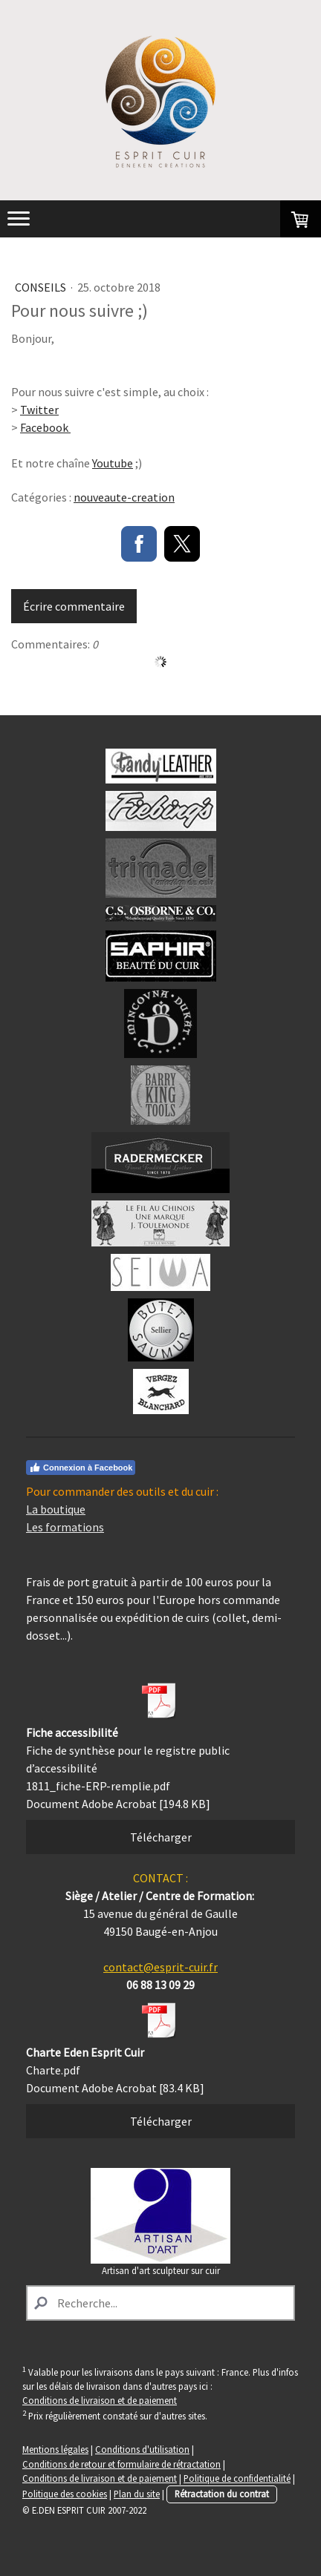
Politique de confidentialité (237, 2478)
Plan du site (137, 2494)
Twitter (39, 409)
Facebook (45, 427)
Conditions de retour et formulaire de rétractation (121, 2464)
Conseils (41, 287)
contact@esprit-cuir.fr (160, 1966)
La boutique (55, 1509)
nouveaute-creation (124, 497)
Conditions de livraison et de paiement (99, 2400)
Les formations (65, 1526)
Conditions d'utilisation (142, 2449)
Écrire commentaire (74, 606)
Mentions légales (55, 2449)
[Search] (160, 2303)
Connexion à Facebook (80, 1467)
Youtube (112, 463)
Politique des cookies (64, 2494)
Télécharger (161, 1837)
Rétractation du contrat (222, 2494)
